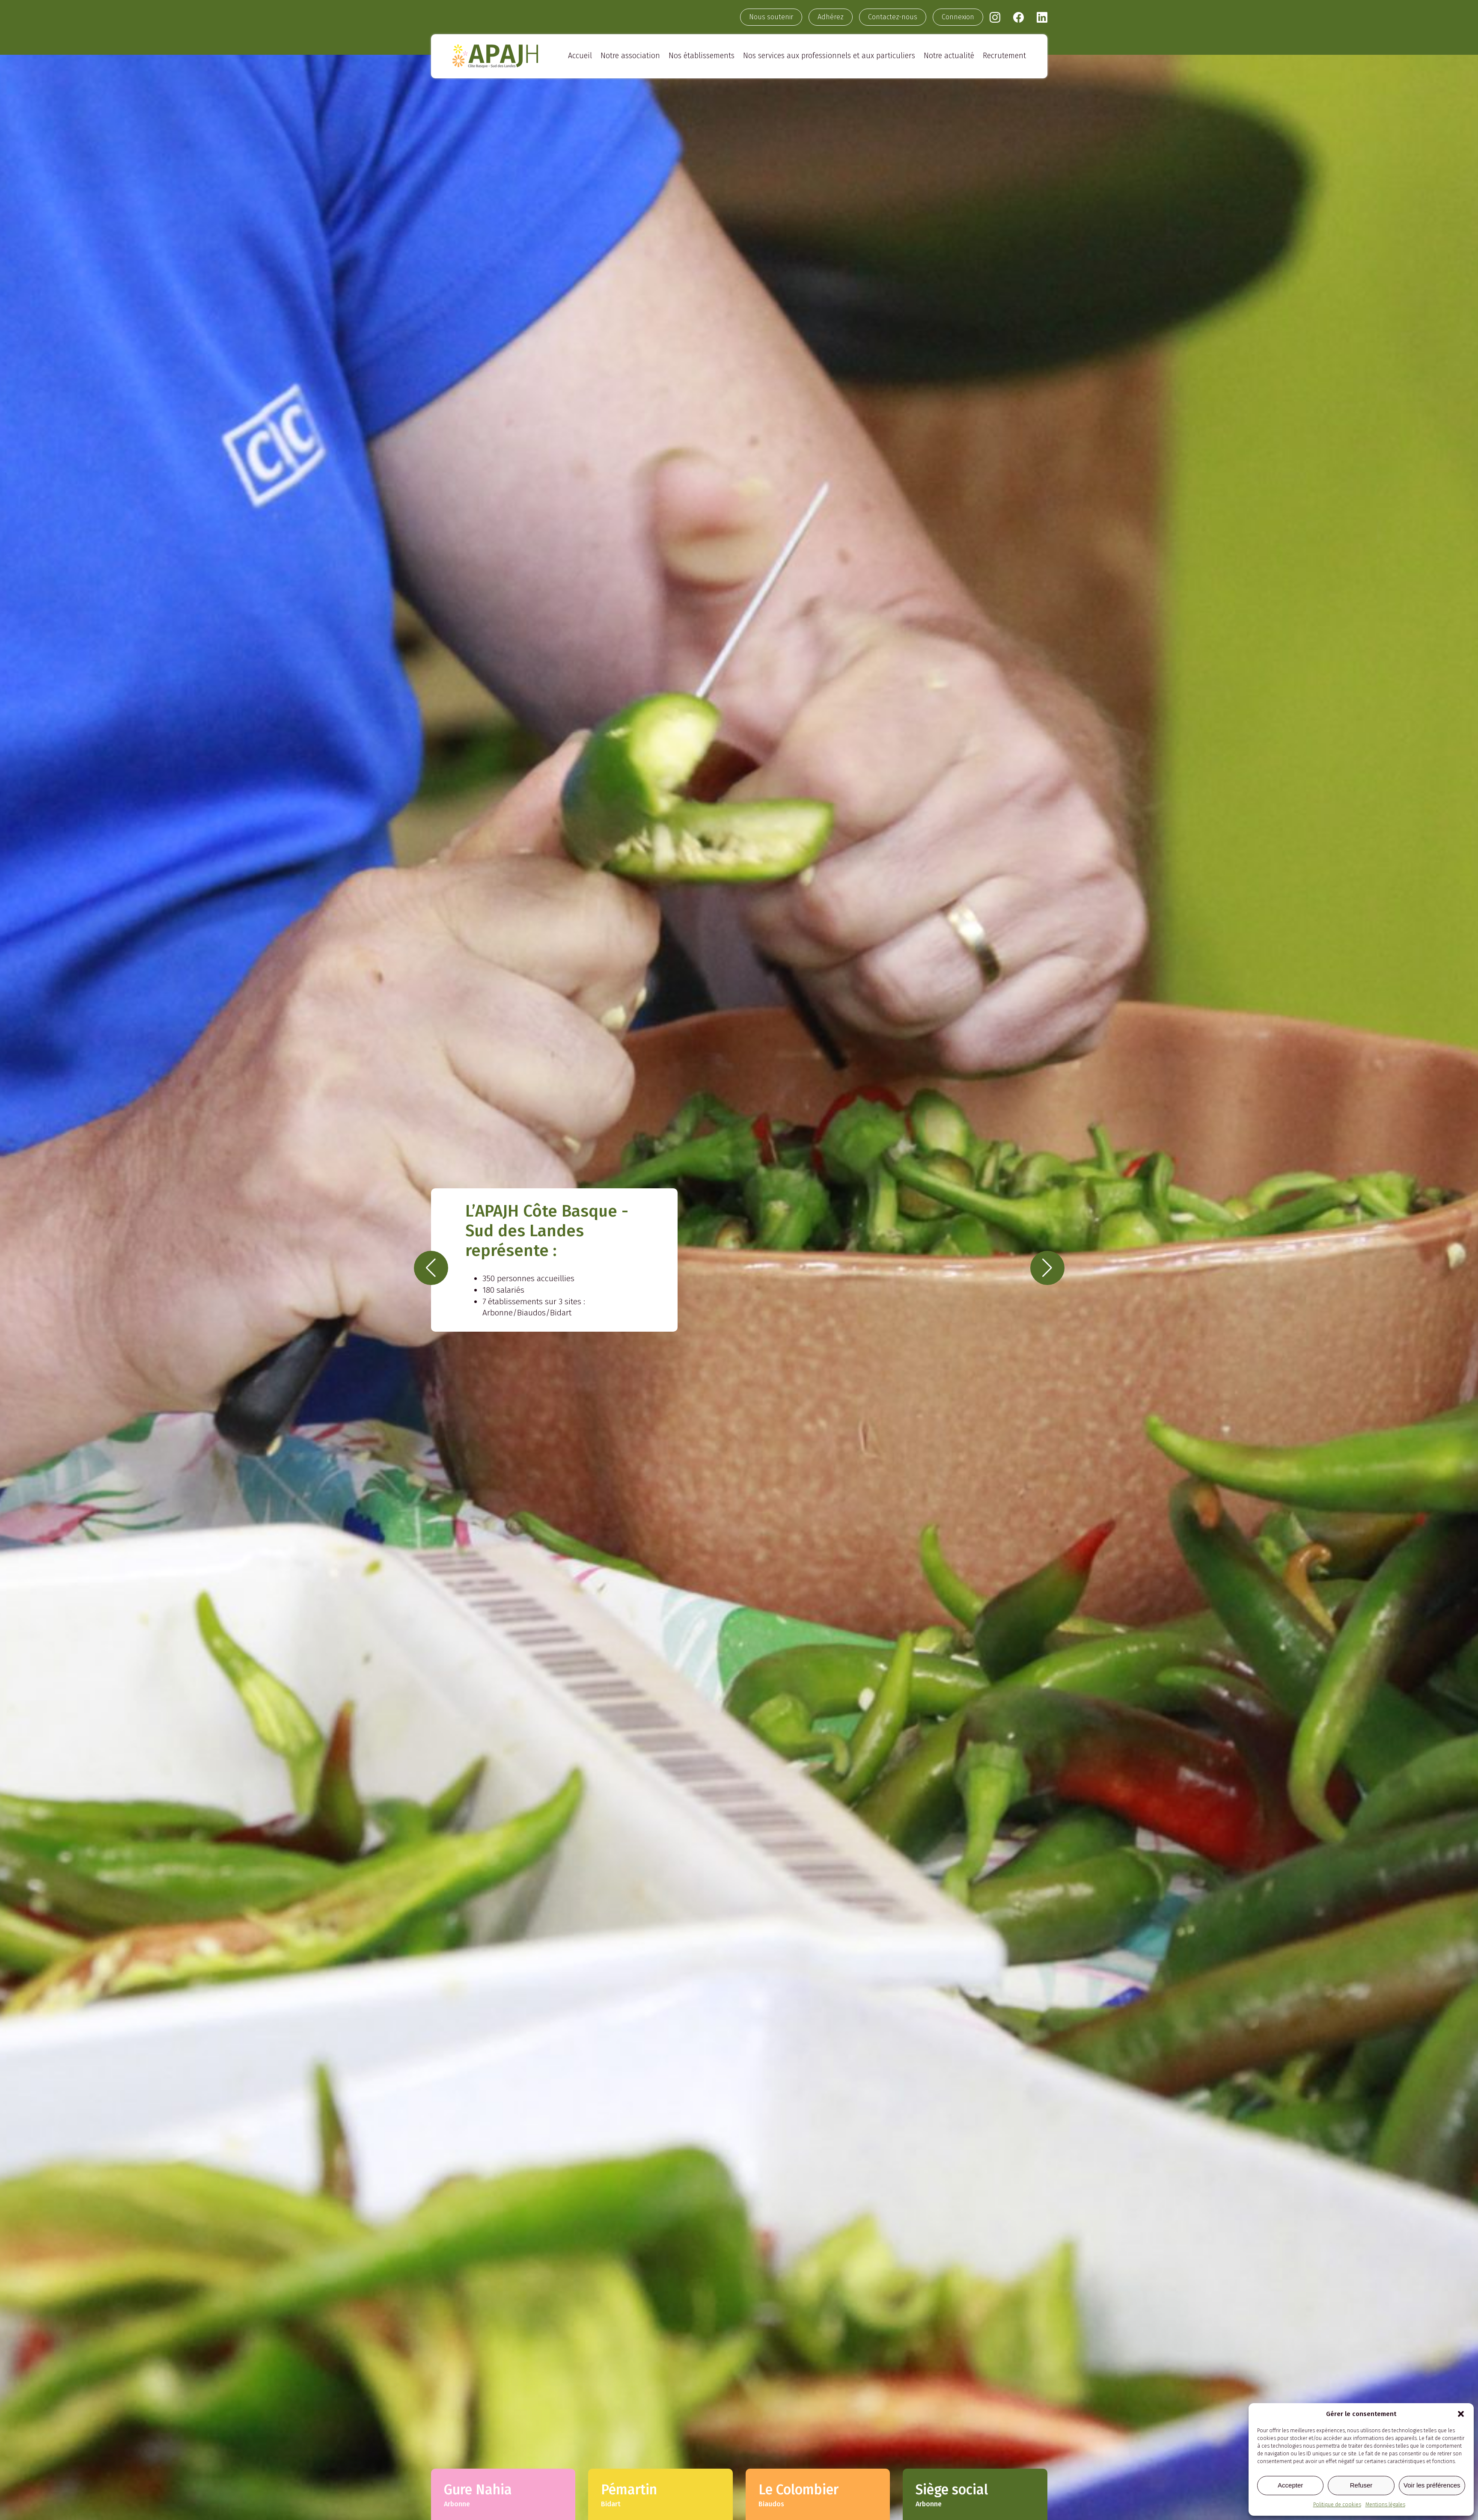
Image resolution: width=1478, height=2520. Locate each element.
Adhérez (831, 17)
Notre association (630, 55)
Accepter (1290, 2485)
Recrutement (1004, 55)
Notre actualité (949, 55)
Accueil (580, 55)
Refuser (1361, 2485)
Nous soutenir (771, 17)
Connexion (958, 17)
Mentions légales (1385, 2505)
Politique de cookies (1337, 2505)
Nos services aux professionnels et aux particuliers (829, 55)
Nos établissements (702, 55)
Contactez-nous (892, 17)
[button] (1461, 2414)
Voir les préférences (1432, 2485)
